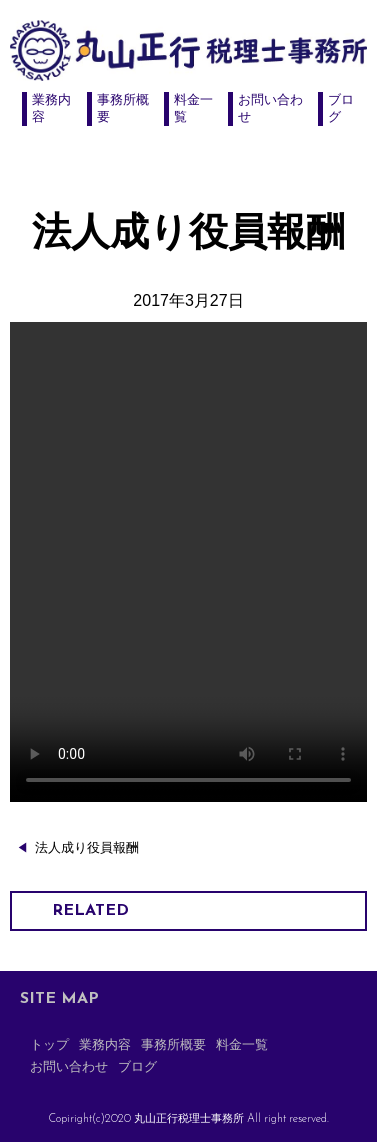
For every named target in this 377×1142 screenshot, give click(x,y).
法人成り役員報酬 (87, 847)
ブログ (137, 1067)
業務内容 (105, 1045)
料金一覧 (242, 1045)
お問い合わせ (69, 1067)
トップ (49, 1045)
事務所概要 (173, 1045)
